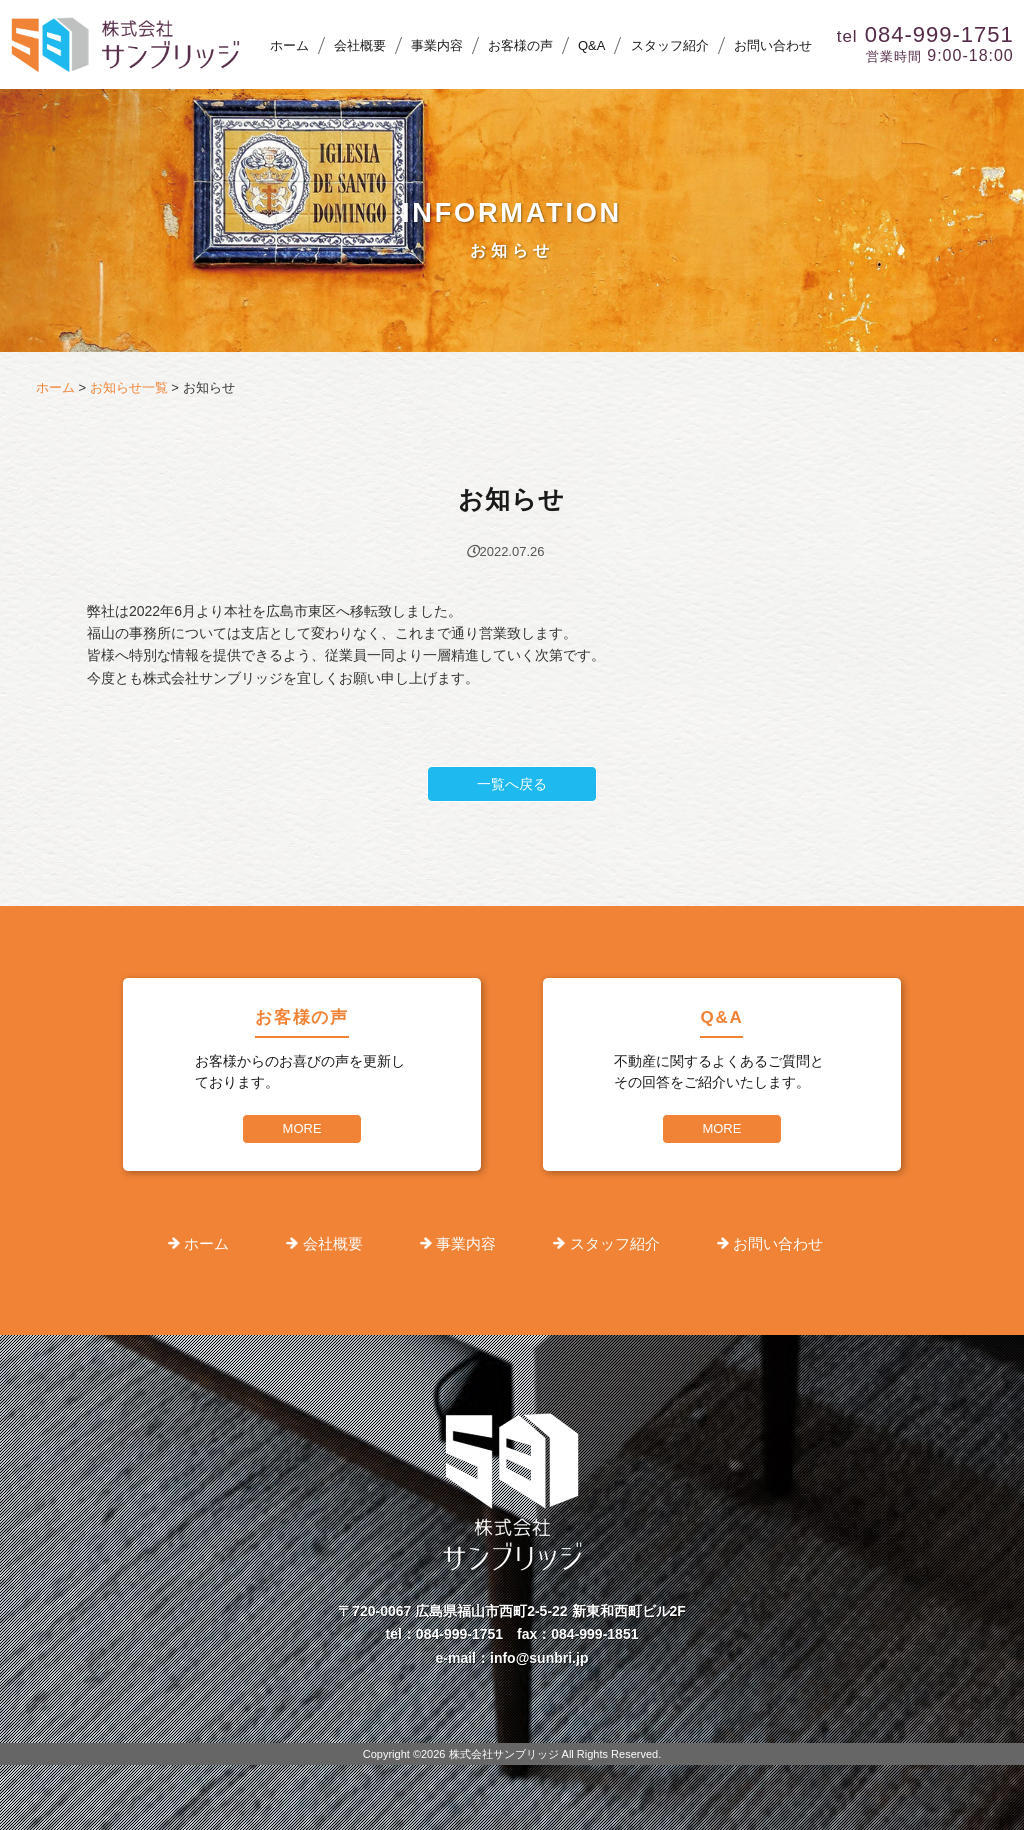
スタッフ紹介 (670, 45)
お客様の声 (520, 45)
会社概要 (360, 45)
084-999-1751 (459, 1634)
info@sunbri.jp (539, 1658)
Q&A (591, 45)
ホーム (289, 45)
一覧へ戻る (512, 784)
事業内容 (437, 45)
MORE (302, 1128)
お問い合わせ (773, 45)
